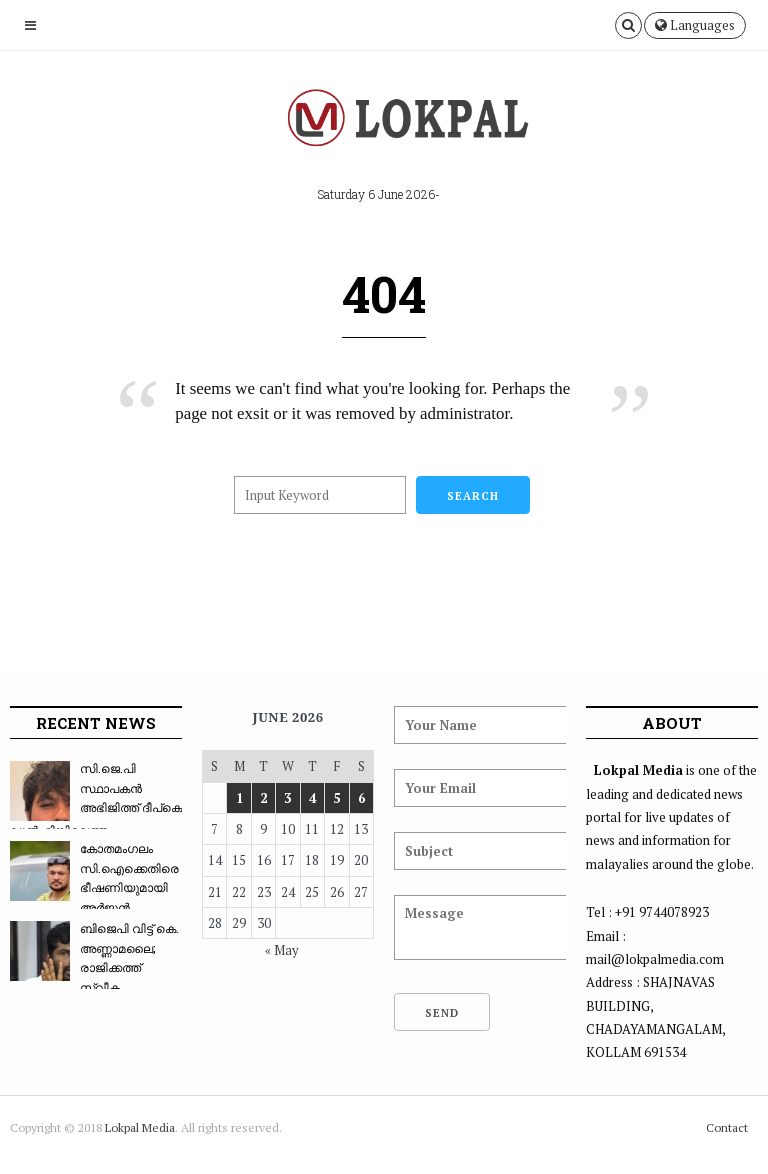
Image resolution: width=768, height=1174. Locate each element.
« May (282, 950)
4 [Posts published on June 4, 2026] (312, 798)
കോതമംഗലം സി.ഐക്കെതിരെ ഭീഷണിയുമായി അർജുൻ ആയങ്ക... (94, 887)
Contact (727, 1127)
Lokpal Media (140, 1127)
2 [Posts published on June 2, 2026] (263, 798)
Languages (695, 25)
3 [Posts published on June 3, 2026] (287, 798)
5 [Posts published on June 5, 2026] (336, 798)
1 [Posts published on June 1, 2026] (239, 798)
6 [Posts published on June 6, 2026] (361, 798)
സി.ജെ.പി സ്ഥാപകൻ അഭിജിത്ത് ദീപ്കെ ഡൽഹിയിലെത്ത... (96, 799)
